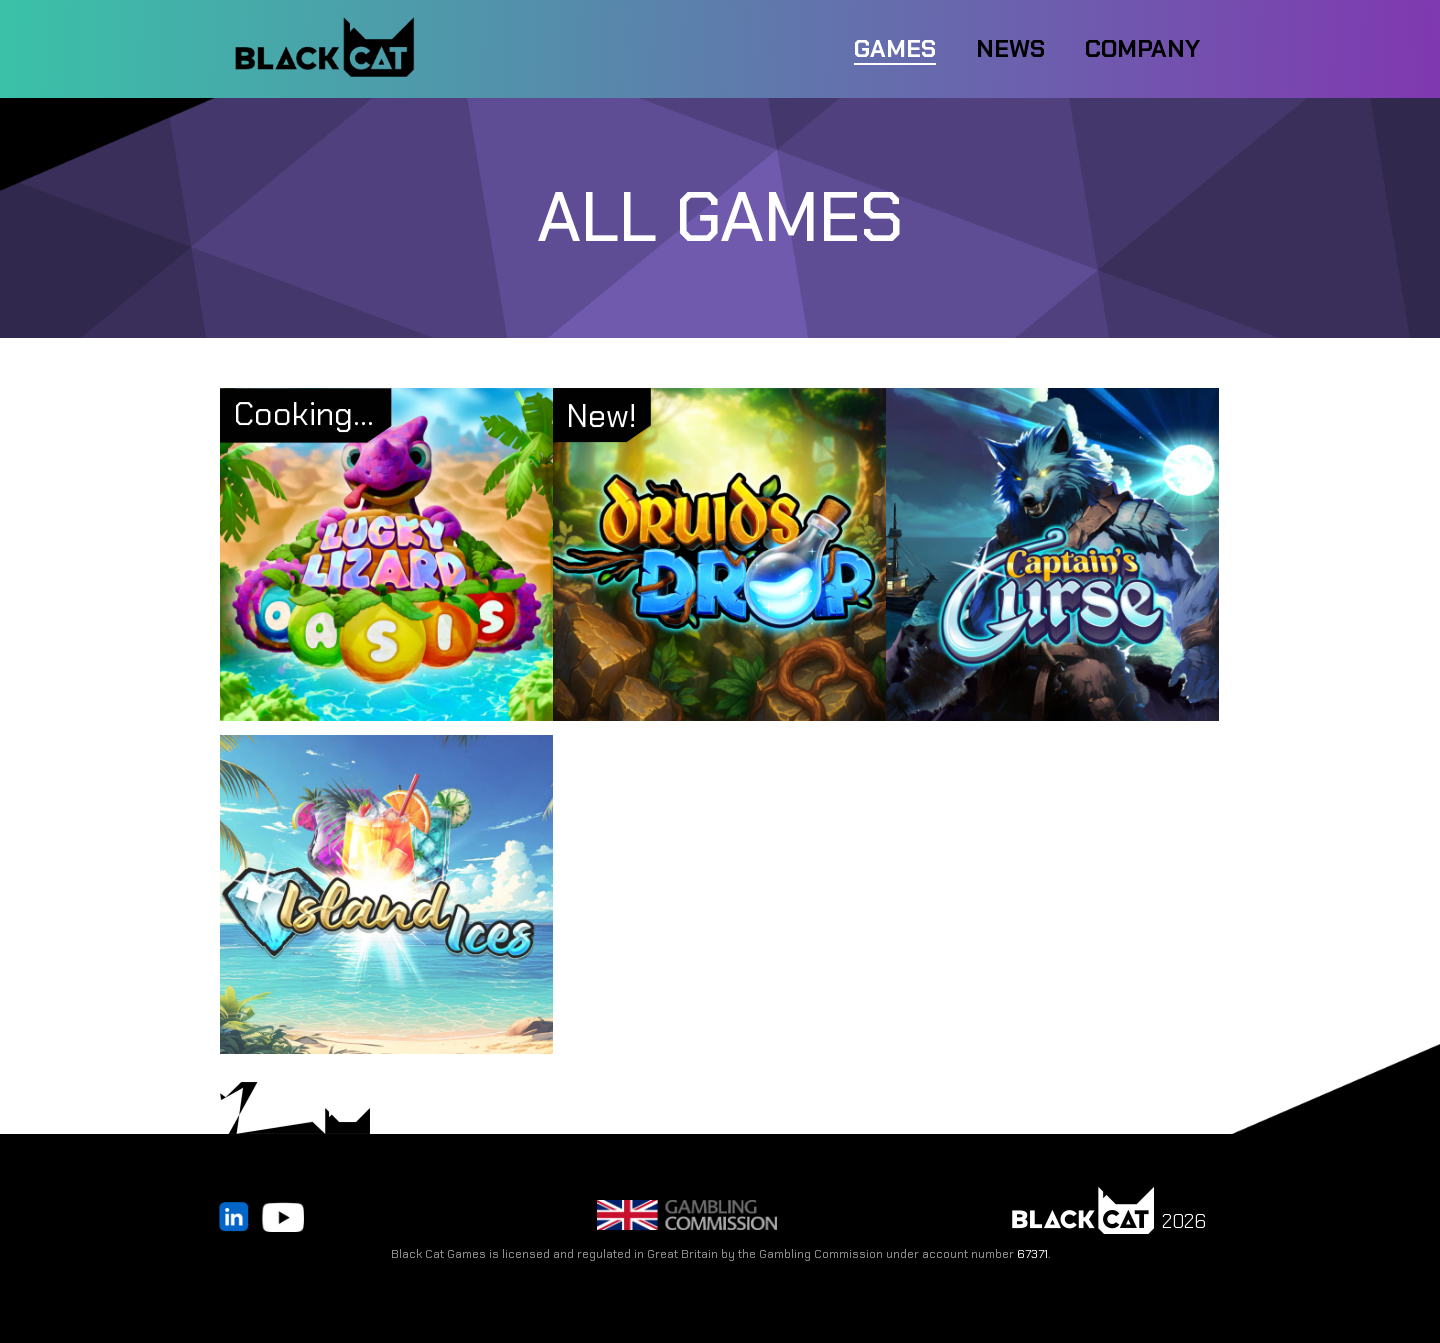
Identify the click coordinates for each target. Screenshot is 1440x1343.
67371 (1032, 1254)
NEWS (1010, 48)
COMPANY (1142, 48)
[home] (325, 49)
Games (895, 48)
